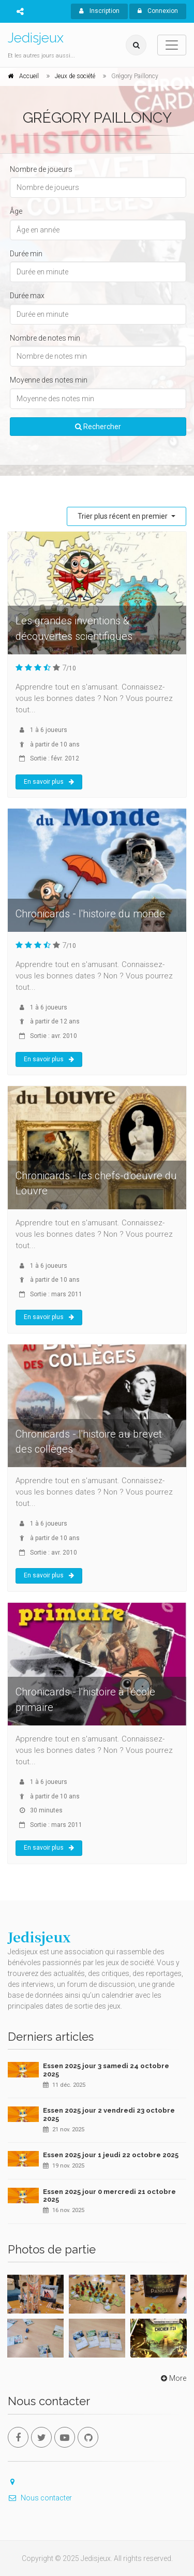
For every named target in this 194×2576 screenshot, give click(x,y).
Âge (16, 211)
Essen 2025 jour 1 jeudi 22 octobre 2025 (110, 2155)
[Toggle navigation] (171, 45)
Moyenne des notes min (48, 380)
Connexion (158, 10)
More (172, 2378)
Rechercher (98, 426)
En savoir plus (49, 781)
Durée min (26, 254)
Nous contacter (40, 2498)
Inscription (99, 10)
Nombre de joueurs (41, 169)
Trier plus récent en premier (123, 516)
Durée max (27, 295)
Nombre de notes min (45, 338)
